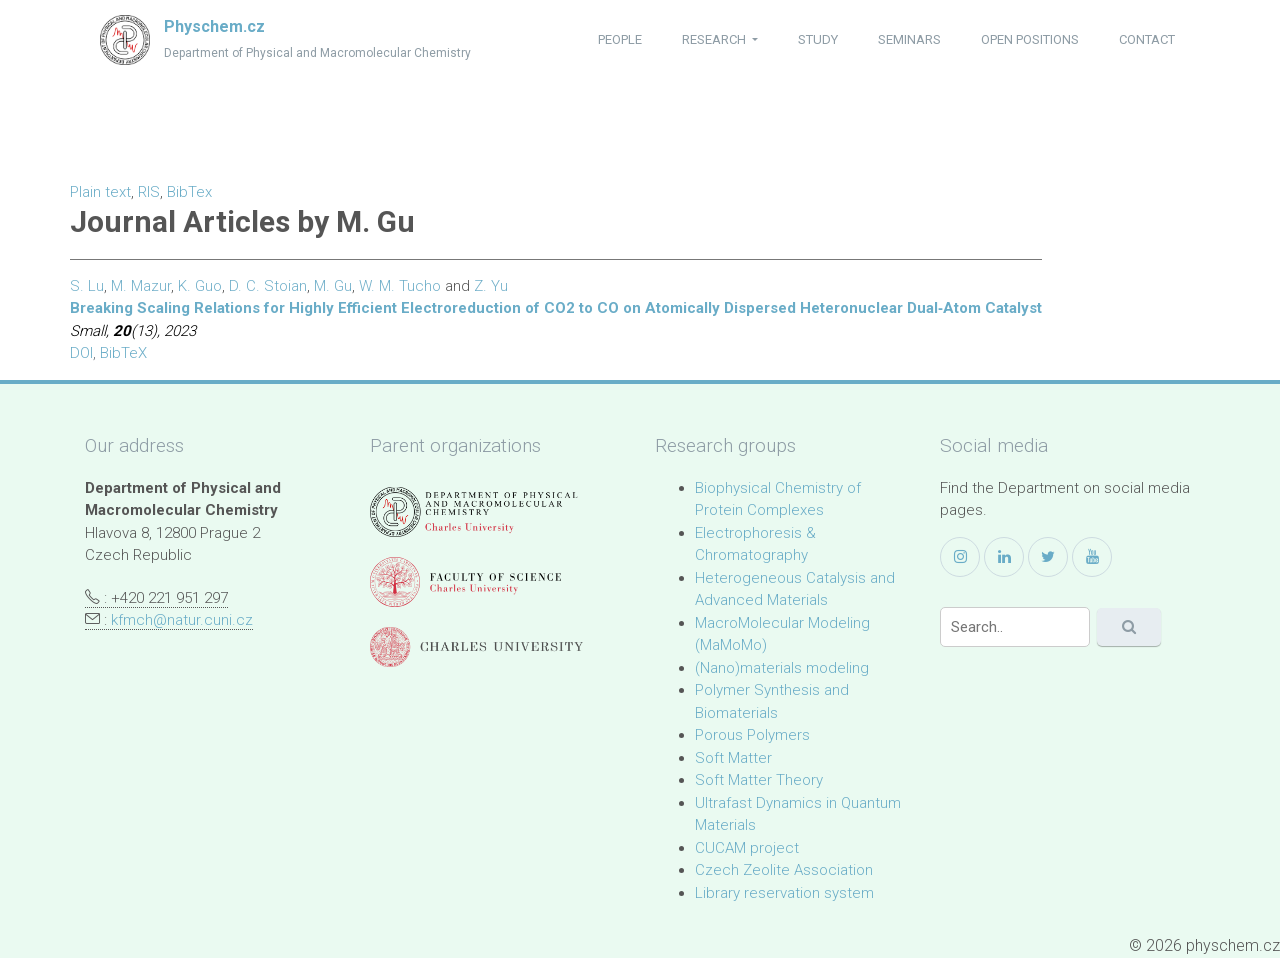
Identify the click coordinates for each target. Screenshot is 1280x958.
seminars (909, 39)
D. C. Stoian (268, 286)
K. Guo (200, 286)
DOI (81, 353)
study (818, 39)
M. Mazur (141, 286)
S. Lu (87, 286)
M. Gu (333, 286)
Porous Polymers (752, 735)
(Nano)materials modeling (782, 668)
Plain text (100, 192)
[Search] (1015, 627)
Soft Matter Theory (759, 780)
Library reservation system (784, 893)
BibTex (189, 192)
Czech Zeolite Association (784, 870)
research (715, 39)
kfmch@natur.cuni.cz (182, 620)
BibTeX (123, 353)
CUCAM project (747, 848)
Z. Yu (491, 286)
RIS (149, 192)
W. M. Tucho (400, 286)
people (620, 39)
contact (1147, 39)
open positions (1030, 39)
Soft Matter (733, 758)
